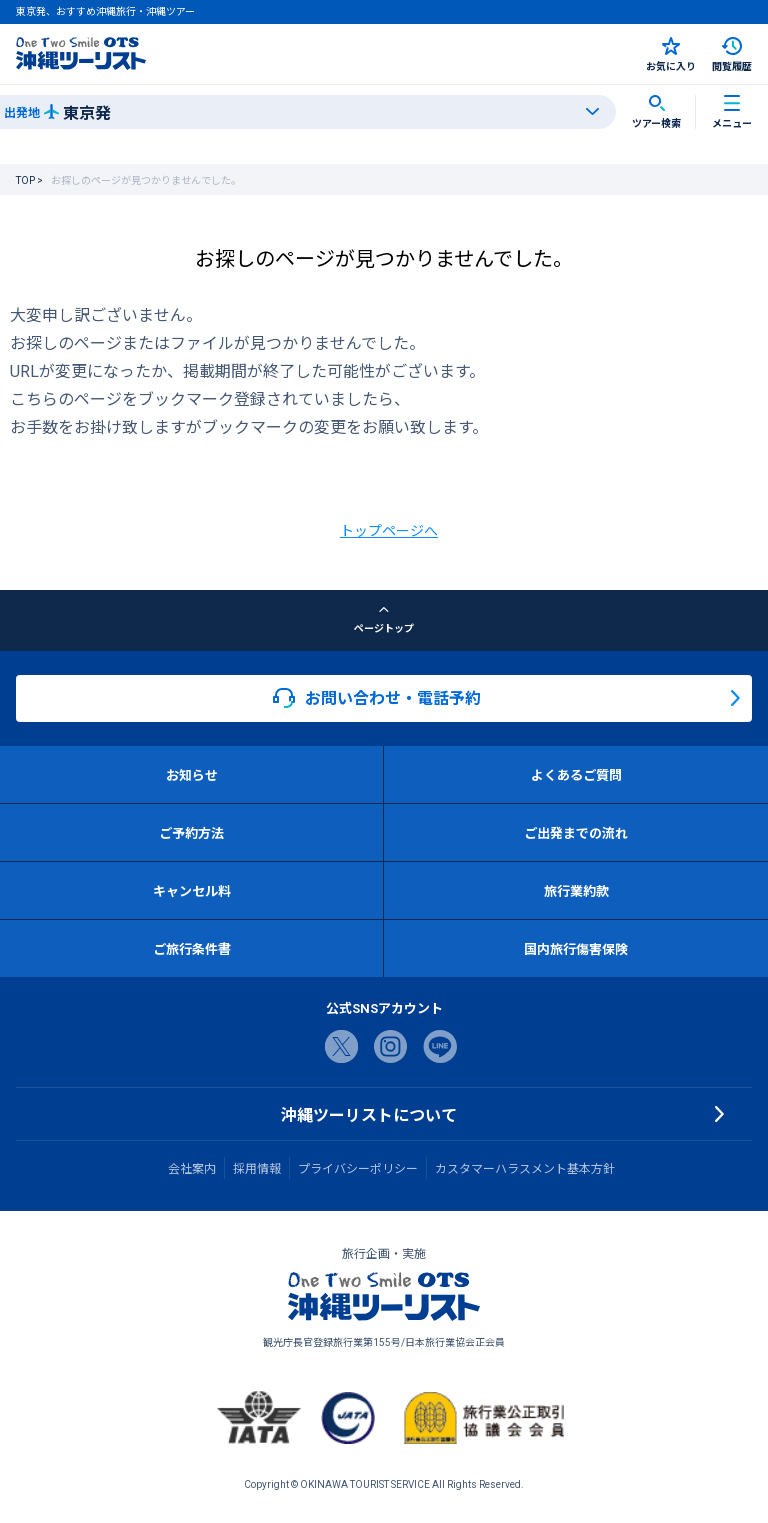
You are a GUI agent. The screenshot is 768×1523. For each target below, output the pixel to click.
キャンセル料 (192, 890)
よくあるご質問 (576, 774)
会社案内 (192, 1168)
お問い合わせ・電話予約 (377, 698)
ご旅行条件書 (192, 948)
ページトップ (384, 620)
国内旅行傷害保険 (576, 948)
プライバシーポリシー (358, 1168)
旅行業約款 (576, 890)
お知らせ (192, 774)
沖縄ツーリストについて (369, 1114)
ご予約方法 (191, 832)
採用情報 (257, 1168)
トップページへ (389, 530)
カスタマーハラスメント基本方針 (525, 1168)
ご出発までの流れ (576, 832)
